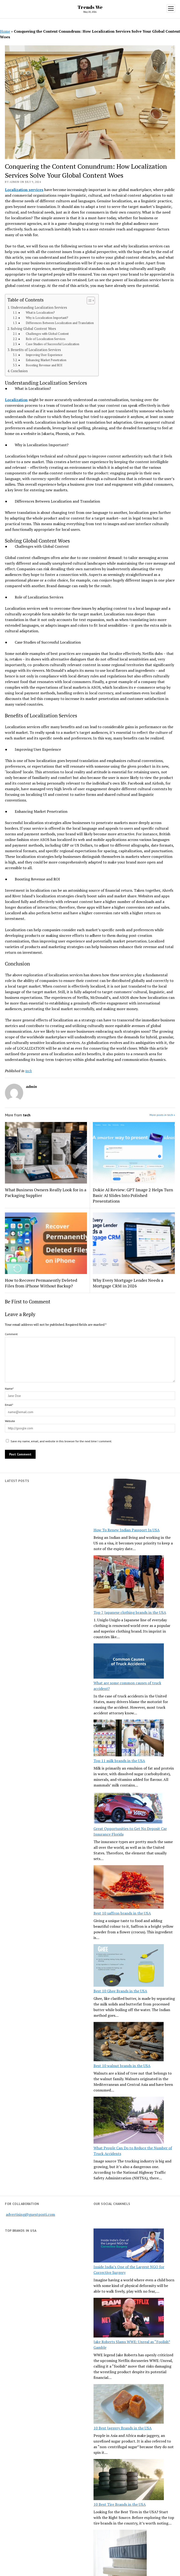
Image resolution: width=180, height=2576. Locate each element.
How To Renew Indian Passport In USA (127, 1529)
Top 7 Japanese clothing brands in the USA (130, 1612)
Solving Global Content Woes (33, 328)
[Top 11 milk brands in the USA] (129, 1739)
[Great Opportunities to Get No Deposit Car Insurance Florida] (129, 1809)
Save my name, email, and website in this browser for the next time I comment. (61, 1441)
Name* (9, 1388)
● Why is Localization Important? (43, 318)
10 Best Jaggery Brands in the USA (123, 2428)
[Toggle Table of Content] (88, 301)
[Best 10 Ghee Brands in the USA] (129, 1966)
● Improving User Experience (40, 355)
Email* (9, 1405)
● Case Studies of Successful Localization (48, 344)
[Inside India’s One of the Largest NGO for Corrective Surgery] (129, 2246)
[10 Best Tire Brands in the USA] (129, 2480)
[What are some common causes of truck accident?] (129, 1661)
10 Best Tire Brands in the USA (120, 2504)
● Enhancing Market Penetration (42, 360)
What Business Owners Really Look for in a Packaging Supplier (45, 1192)
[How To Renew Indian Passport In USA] (129, 1503)
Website (10, 1421)
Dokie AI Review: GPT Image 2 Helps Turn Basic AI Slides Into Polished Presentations (133, 1195)
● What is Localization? (36, 313)
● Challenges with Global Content (43, 334)
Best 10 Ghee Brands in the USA (120, 1991)
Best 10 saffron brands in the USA (122, 1913)
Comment (11, 1334)
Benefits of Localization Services (36, 350)
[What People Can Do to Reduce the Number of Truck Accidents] (129, 2121)
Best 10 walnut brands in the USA (122, 2065)
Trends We (90, 7)
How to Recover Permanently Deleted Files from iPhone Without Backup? (41, 1283)
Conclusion (19, 371)
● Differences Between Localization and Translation (56, 323)
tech (28, 1070)
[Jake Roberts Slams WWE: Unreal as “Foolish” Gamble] (129, 2318)
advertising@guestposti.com (30, 2214)
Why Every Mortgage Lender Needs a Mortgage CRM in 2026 (128, 1283)
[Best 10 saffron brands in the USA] (129, 1887)
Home (5, 31)
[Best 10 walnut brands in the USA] (129, 2042)
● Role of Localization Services (41, 339)
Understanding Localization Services (39, 307)
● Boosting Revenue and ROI (40, 365)
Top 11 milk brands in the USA (119, 1760)
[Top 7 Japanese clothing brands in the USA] (129, 1582)
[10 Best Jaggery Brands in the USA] (129, 2404)
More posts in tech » (162, 1115)
